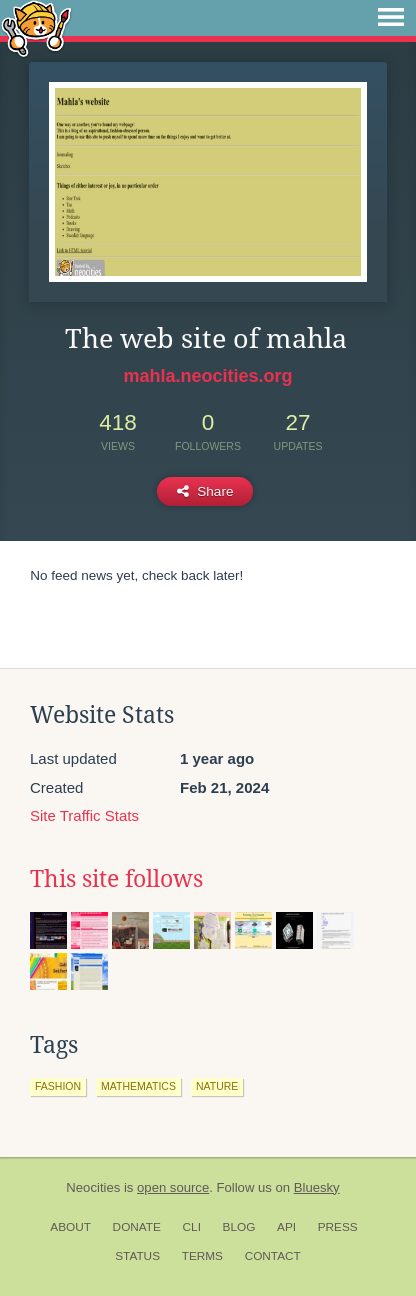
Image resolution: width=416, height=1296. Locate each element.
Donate (137, 1227)
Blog (239, 1227)
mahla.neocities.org (207, 376)
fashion (58, 1086)
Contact (273, 1256)
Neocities (93, 1187)
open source (173, 1187)
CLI (192, 1227)
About (70, 1227)
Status (137, 1256)
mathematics (138, 1086)
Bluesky (317, 1187)
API (286, 1227)
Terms (202, 1256)
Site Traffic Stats (84, 815)
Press (338, 1227)
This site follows (116, 879)
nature (217, 1086)
